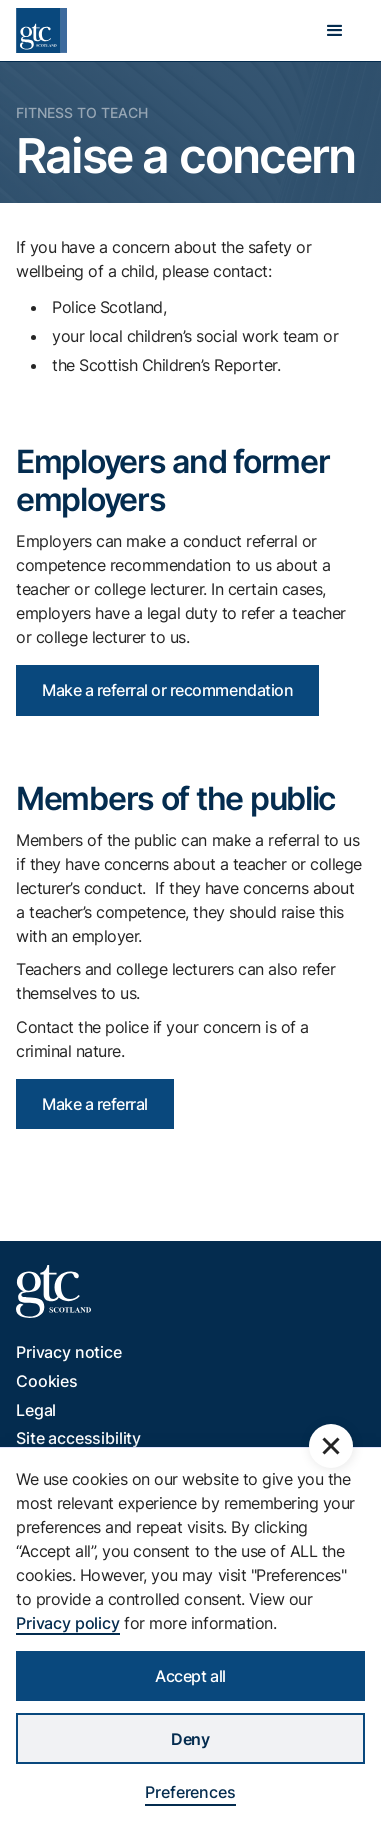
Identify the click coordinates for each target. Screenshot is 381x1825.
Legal (36, 1410)
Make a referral (95, 1104)
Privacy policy (68, 1623)
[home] (41, 30)
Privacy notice (69, 1352)
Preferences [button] (190, 1792)
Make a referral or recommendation (167, 690)
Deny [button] (190, 1739)
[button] (335, 31)
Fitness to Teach (82, 112)
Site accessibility (78, 1438)
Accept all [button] (190, 1676)
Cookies (47, 1381)
